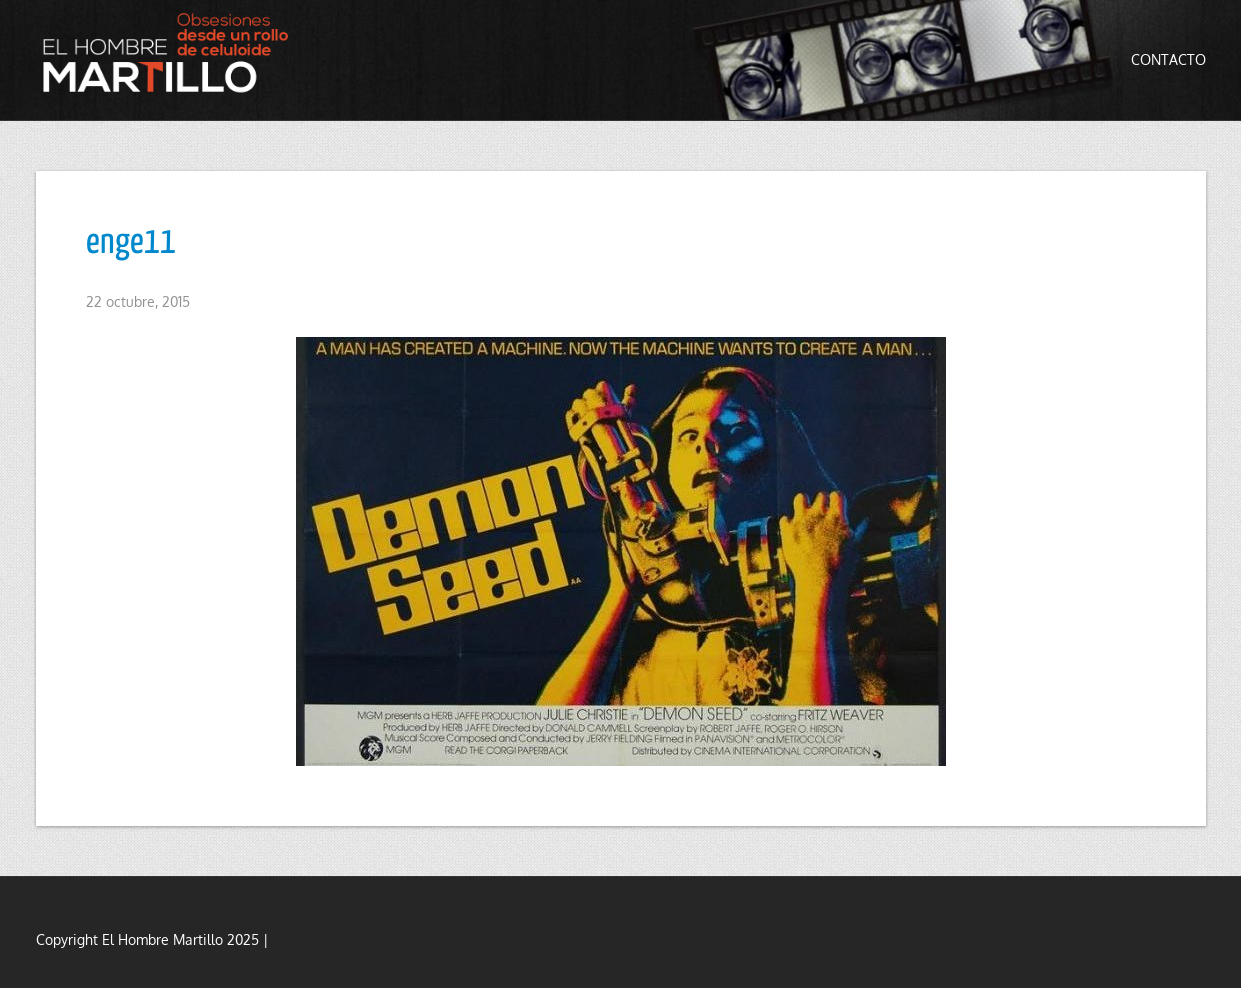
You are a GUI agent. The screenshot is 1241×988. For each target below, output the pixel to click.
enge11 (131, 243)
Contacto (1168, 59)
